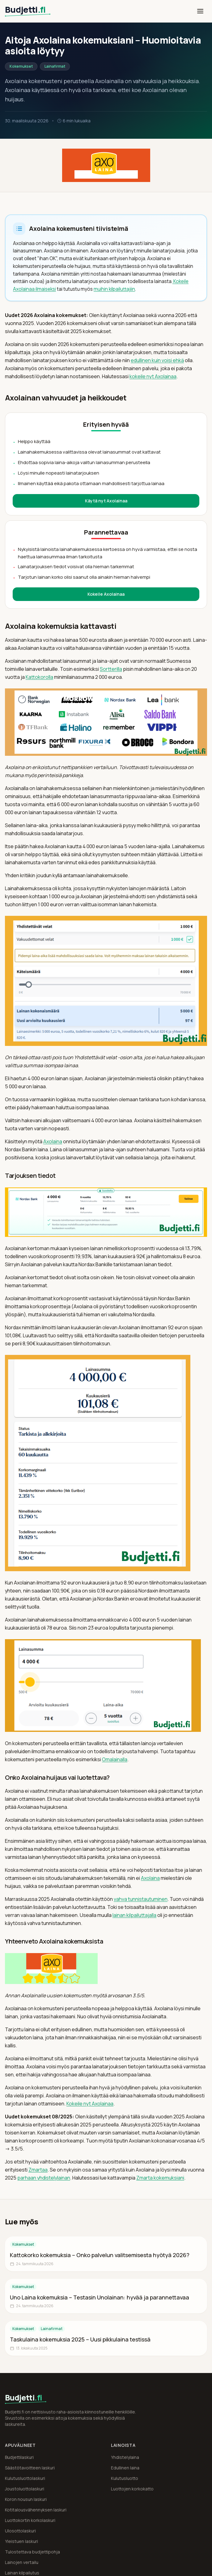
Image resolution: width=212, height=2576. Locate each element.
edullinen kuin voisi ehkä (157, 360)
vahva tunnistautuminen (140, 1899)
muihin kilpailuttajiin (114, 289)
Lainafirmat (55, 66)
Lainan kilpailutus (22, 2573)
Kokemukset (21, 66)
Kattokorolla (39, 677)
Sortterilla (111, 669)
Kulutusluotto (124, 2478)
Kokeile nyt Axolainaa (89, 2103)
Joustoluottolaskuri (24, 2489)
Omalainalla (114, 1759)
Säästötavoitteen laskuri (30, 2468)
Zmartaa (38, 2169)
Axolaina (52, 1141)
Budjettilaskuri (19, 2457)
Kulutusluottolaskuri (25, 2478)
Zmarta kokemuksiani (160, 2177)
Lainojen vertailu (21, 2562)
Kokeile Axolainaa (106, 594)
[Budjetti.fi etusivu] (32, 11)
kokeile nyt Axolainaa (152, 376)
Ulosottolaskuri (20, 2531)
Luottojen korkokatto (132, 2489)
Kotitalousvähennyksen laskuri (35, 2510)
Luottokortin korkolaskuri (30, 2520)
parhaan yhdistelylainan (43, 2177)
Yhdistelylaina (125, 2457)
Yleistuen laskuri (21, 2541)
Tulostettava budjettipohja (32, 2552)
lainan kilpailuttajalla (134, 1915)
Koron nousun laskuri (26, 2499)
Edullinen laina (125, 2468)
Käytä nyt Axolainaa (106, 501)
